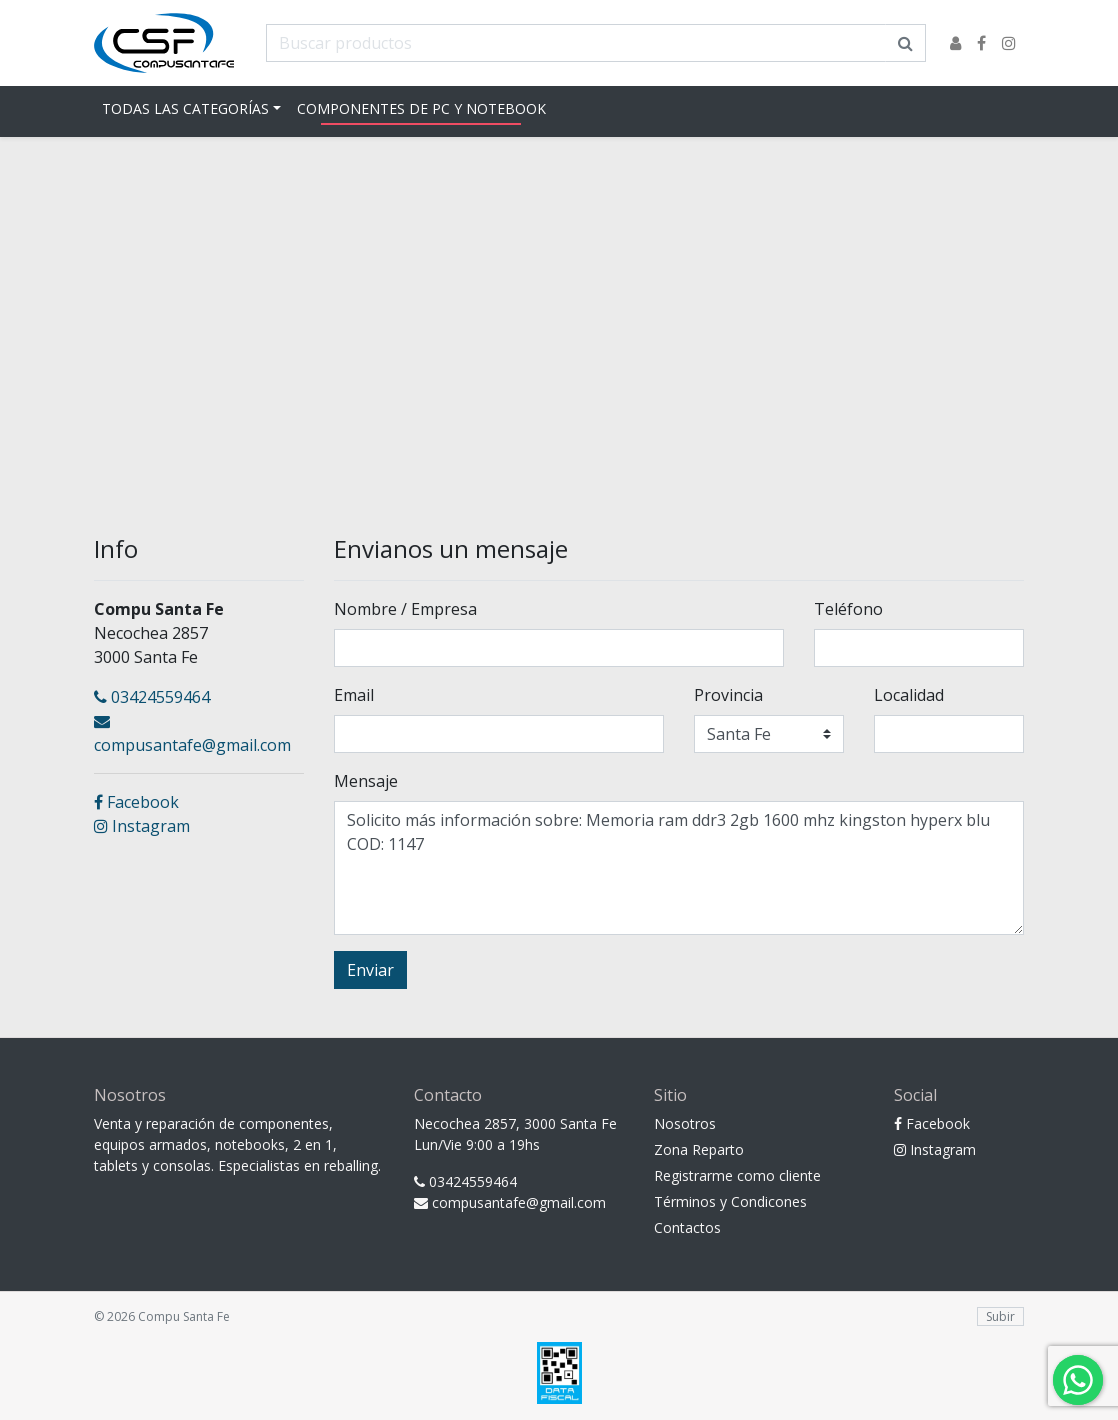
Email (354, 695)
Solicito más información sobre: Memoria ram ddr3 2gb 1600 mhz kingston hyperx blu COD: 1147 (679, 868)
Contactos (687, 1227)
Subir (1000, 1316)
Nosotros (685, 1123)
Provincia (728, 695)
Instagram (142, 826)
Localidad (909, 695)
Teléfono (848, 609)
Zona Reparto (699, 1149)
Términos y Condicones (730, 1201)
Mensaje (366, 781)
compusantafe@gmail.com (192, 734)
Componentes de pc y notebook (421, 108)
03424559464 (152, 697)
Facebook (136, 802)
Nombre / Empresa (405, 609)
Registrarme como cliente (737, 1175)
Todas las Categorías (185, 108)
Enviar (370, 970)
